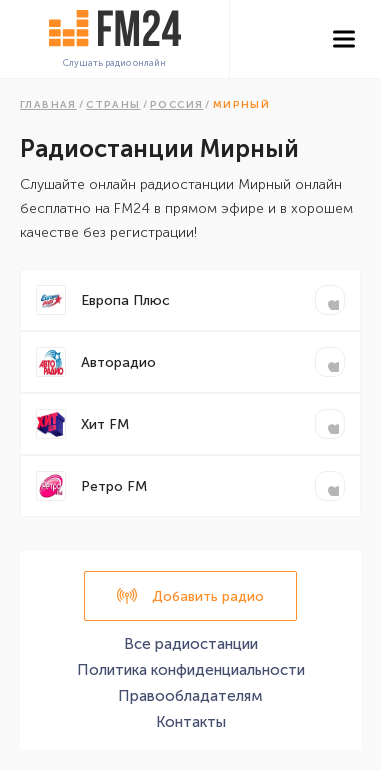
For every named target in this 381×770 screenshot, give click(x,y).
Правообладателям (190, 696)
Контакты (191, 722)
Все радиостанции (191, 644)
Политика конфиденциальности (191, 670)
